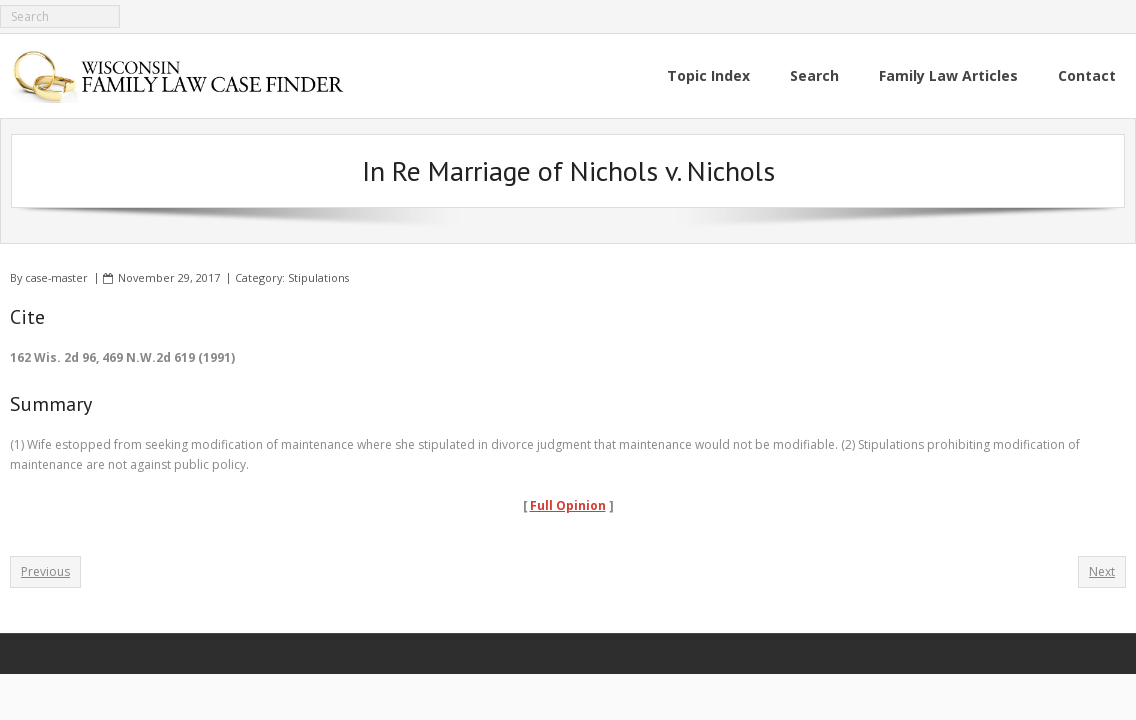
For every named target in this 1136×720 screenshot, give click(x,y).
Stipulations (318, 277)
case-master (56, 277)
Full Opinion (568, 505)
